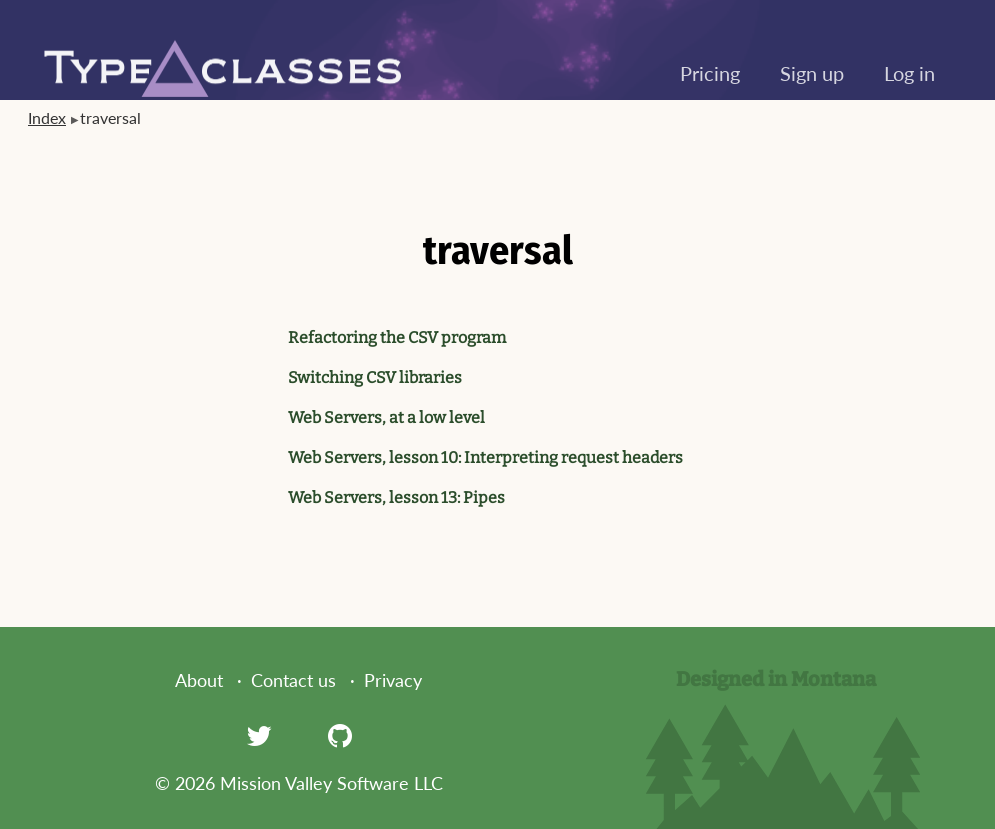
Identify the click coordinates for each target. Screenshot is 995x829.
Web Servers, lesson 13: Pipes (396, 497)
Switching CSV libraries (375, 377)
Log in (909, 73)
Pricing (710, 73)
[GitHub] (340, 735)
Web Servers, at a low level (386, 417)
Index (47, 117)
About (199, 680)
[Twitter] (259, 735)
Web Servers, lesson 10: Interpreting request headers (485, 457)
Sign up (812, 73)
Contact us (293, 680)
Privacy (393, 680)
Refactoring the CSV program (397, 337)
